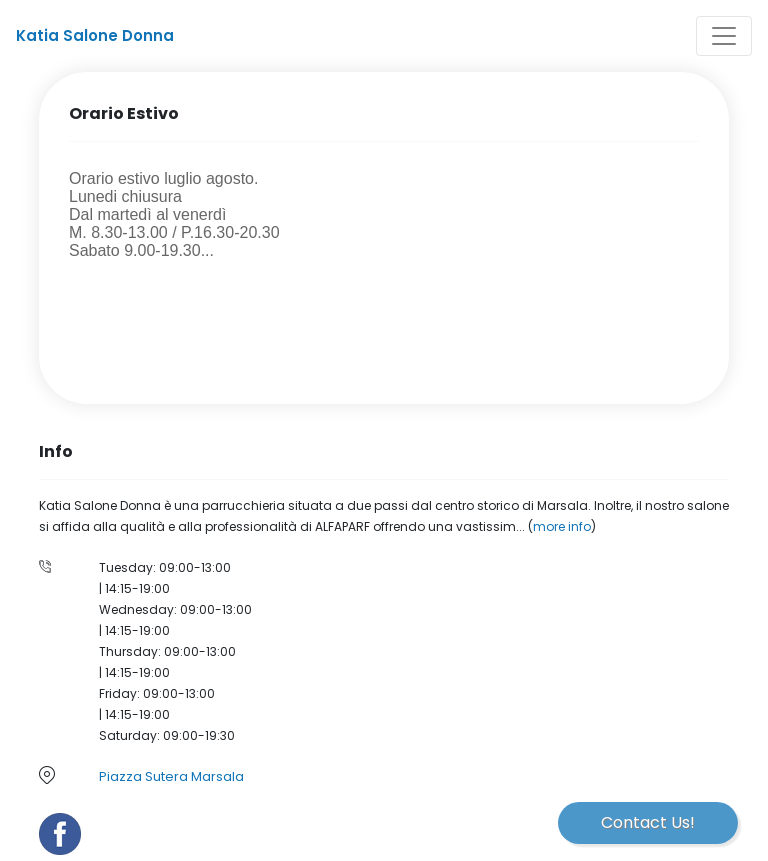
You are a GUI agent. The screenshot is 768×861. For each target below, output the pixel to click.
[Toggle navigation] (724, 36)
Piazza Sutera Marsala (171, 776)
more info (562, 526)
